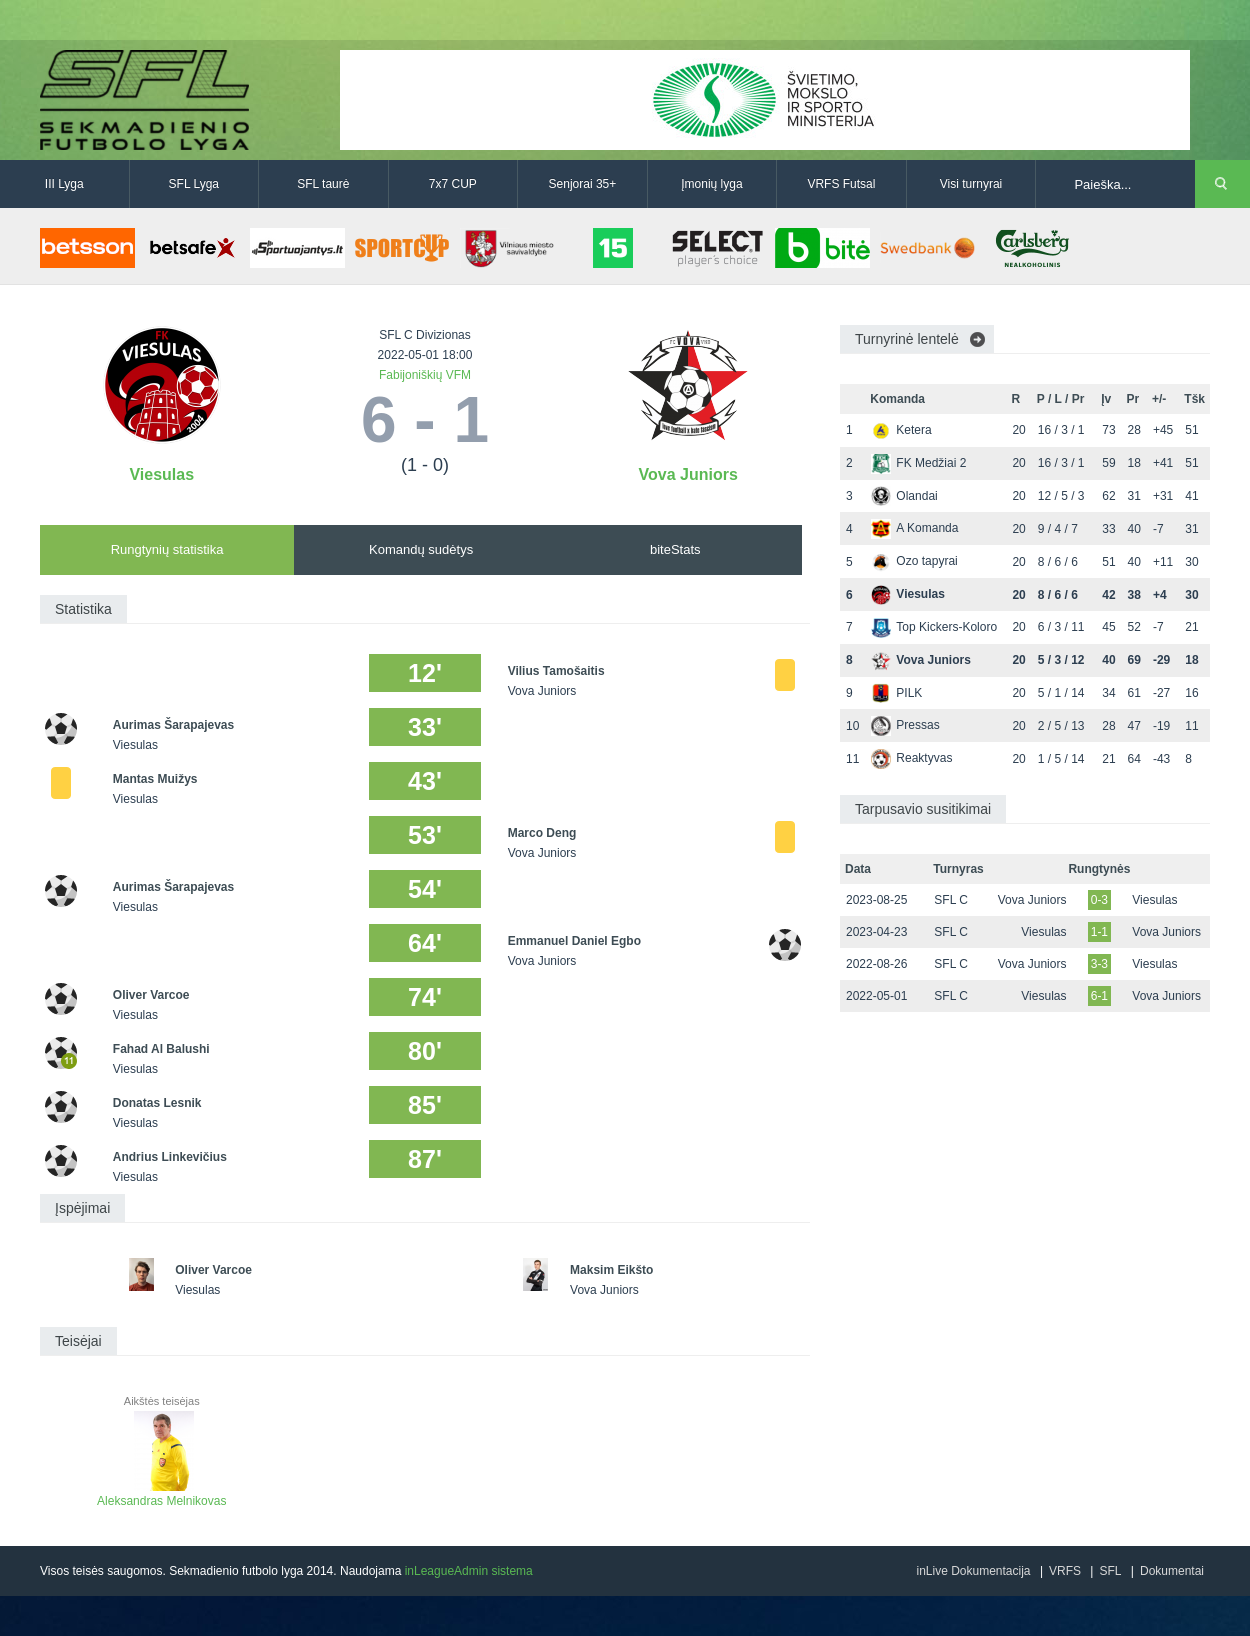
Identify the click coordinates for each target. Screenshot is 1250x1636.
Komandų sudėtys (421, 549)
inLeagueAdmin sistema (469, 1571)
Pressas (905, 725)
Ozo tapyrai (914, 561)
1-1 (1099, 932)
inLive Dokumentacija (973, 1571)
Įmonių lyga (711, 184)
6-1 (1099, 996)
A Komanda (914, 528)
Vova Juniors (688, 474)
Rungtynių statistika (167, 549)
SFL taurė (323, 184)
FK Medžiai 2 (918, 463)
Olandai (904, 496)
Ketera (901, 430)
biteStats (675, 549)
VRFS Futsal (841, 184)
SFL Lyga (194, 184)
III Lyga (64, 184)
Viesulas (161, 474)
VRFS (1065, 1571)
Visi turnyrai (971, 184)
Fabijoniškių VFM (425, 375)
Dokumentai (1172, 1571)
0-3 (1099, 900)
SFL (1110, 1571)
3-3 (1099, 964)
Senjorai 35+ (583, 184)
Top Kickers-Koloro (934, 627)
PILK (896, 693)
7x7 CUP (453, 184)
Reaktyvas (911, 758)
